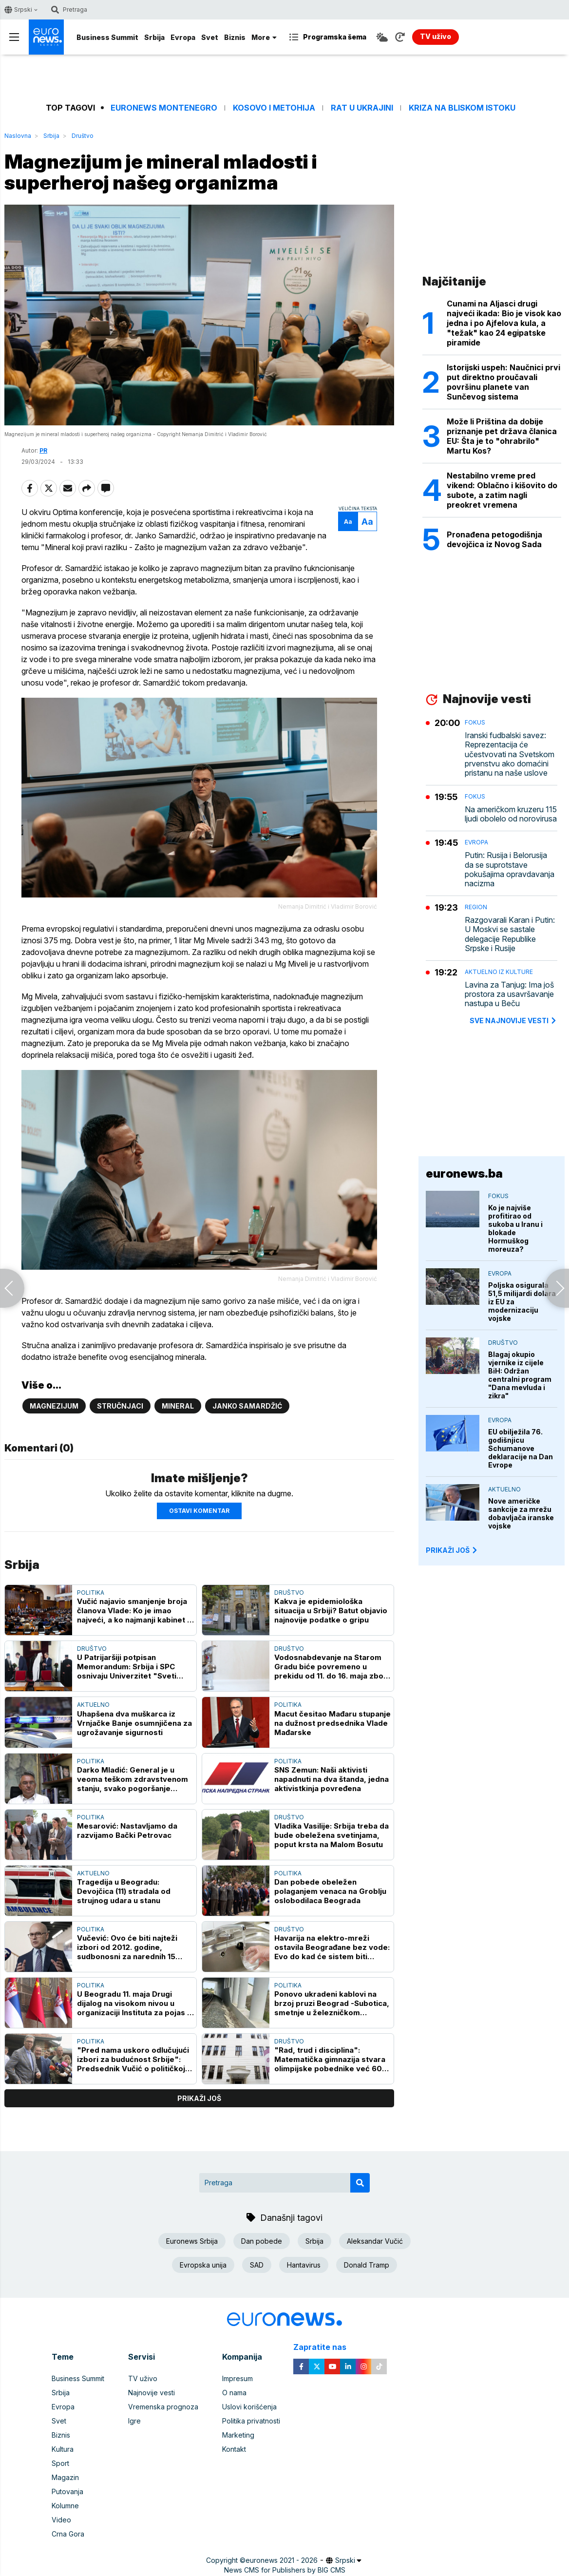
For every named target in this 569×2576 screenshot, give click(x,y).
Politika (90, 1592)
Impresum (237, 2378)
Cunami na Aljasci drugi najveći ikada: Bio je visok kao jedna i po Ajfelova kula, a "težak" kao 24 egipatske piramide (504, 323)
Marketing (238, 2435)
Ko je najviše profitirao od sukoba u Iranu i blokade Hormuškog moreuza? (515, 1228)
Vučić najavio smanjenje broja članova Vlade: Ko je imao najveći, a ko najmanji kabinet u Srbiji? (134, 1610)
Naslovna (17, 135)
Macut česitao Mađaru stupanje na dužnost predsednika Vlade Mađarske (332, 1723)
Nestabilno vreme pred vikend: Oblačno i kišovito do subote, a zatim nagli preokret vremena (502, 490)
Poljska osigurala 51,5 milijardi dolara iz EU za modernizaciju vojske (522, 1301)
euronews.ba (464, 1173)
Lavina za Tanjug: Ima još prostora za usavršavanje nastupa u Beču (509, 994)
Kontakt (234, 2449)
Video (61, 2520)
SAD (257, 2265)
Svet (209, 37)
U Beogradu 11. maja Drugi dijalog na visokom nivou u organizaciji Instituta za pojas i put (133, 2003)
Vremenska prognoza (163, 2407)
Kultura (63, 2449)
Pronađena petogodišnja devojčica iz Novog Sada (494, 539)
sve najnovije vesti (513, 1020)
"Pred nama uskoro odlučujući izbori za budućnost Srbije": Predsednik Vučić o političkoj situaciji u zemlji (133, 2060)
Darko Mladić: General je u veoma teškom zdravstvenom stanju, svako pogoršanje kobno (132, 1779)
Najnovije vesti (151, 2392)
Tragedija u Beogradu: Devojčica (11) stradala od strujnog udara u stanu (124, 1891)
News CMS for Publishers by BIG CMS (284, 2570)
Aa (348, 521)
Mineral (178, 1406)
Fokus (475, 722)
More (264, 37)
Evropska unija (203, 2265)
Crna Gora (68, 2534)
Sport (60, 2463)
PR (43, 450)
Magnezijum (54, 1406)
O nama (234, 2392)
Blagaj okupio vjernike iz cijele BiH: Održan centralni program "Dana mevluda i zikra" (519, 1375)
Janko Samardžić (247, 1406)
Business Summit (107, 37)
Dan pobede (261, 2241)
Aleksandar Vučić (375, 2241)
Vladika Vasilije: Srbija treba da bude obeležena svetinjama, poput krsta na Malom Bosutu (331, 1835)
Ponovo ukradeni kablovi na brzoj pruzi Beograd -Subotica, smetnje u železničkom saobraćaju (331, 2003)
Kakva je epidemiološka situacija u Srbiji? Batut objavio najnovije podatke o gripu (330, 1610)
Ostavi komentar (199, 1510)
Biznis (235, 37)
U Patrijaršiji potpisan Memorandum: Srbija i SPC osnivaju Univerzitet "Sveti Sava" (126, 1666)
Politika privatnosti (251, 2421)
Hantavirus (304, 2265)
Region (476, 907)
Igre (134, 2421)
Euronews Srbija (192, 2241)
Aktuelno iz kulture (499, 971)
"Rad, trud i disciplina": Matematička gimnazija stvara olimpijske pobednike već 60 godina (329, 2060)
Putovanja (67, 2491)
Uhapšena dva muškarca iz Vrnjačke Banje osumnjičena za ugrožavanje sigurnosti (134, 1723)
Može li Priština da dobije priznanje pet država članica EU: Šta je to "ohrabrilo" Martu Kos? (502, 436)
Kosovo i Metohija (274, 108)
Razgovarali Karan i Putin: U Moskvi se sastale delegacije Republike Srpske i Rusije (510, 934)
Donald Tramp (366, 2265)
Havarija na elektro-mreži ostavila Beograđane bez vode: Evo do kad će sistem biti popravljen (332, 1947)
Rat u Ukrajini (362, 108)
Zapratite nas (325, 2347)
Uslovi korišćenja (249, 2407)
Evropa (183, 37)
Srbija (154, 37)
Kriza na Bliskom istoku (462, 108)
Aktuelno (93, 1704)
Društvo (83, 135)
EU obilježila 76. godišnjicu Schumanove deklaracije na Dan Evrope (520, 1448)
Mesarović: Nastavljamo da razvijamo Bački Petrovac (127, 1830)
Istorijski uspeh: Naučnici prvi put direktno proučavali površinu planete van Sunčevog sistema (503, 382)
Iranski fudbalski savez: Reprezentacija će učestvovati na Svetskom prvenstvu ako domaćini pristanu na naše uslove (509, 754)
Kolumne (65, 2505)
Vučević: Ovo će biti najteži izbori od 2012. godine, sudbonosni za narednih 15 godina (127, 1947)
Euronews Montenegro (164, 108)
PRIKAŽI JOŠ (452, 1550)
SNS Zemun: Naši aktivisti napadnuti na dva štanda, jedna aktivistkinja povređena (331, 1779)
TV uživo (142, 2378)
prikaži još (199, 2099)
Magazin (65, 2477)
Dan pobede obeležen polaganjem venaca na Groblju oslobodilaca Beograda (330, 1891)
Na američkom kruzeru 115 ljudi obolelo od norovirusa (511, 814)
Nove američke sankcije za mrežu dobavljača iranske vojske (521, 1513)
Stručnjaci (120, 1406)
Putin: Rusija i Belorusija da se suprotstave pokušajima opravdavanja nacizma (509, 869)
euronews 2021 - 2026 (282, 2560)
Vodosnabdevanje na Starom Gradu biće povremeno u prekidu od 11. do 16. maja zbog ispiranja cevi (331, 1666)
